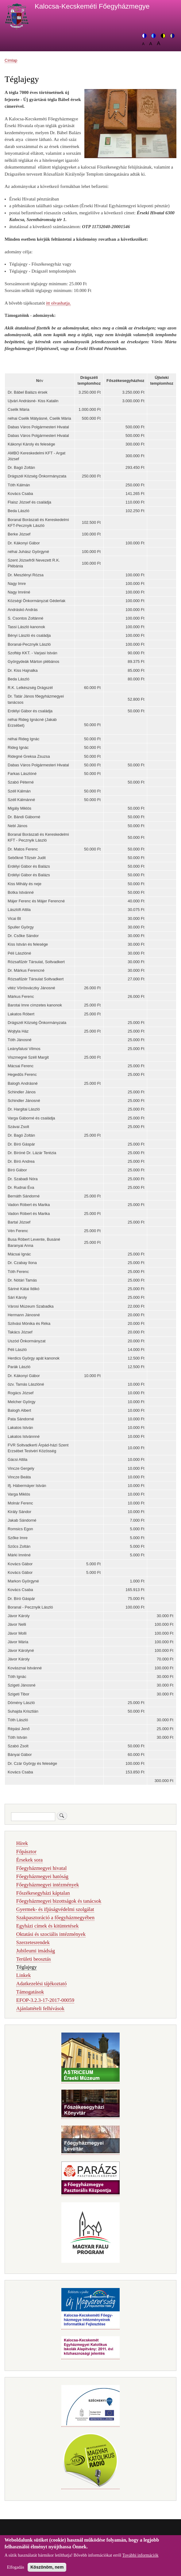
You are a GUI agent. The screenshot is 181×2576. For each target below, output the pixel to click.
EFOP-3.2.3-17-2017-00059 (45, 2000)
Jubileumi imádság (35, 1951)
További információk (140, 2559)
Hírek (22, 1843)
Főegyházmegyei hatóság (42, 1876)
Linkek (23, 1975)
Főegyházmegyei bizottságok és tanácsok (58, 1901)
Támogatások (30, 1992)
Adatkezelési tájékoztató (41, 1983)
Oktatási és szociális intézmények (51, 1934)
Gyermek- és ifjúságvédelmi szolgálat (55, 1909)
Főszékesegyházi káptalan (43, 1893)
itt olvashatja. (58, 303)
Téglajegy (26, 1967)
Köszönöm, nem (47, 2571)
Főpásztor (26, 1851)
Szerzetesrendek (33, 1942)
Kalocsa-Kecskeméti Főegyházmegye (92, 6)
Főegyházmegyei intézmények (47, 1885)
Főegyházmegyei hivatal (41, 1868)
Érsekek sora (29, 1860)
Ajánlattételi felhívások (40, 2008)
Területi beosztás (33, 1959)
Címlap (11, 60)
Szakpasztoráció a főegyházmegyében (55, 1917)
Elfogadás (15, 2571)
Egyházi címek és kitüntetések (47, 1926)
